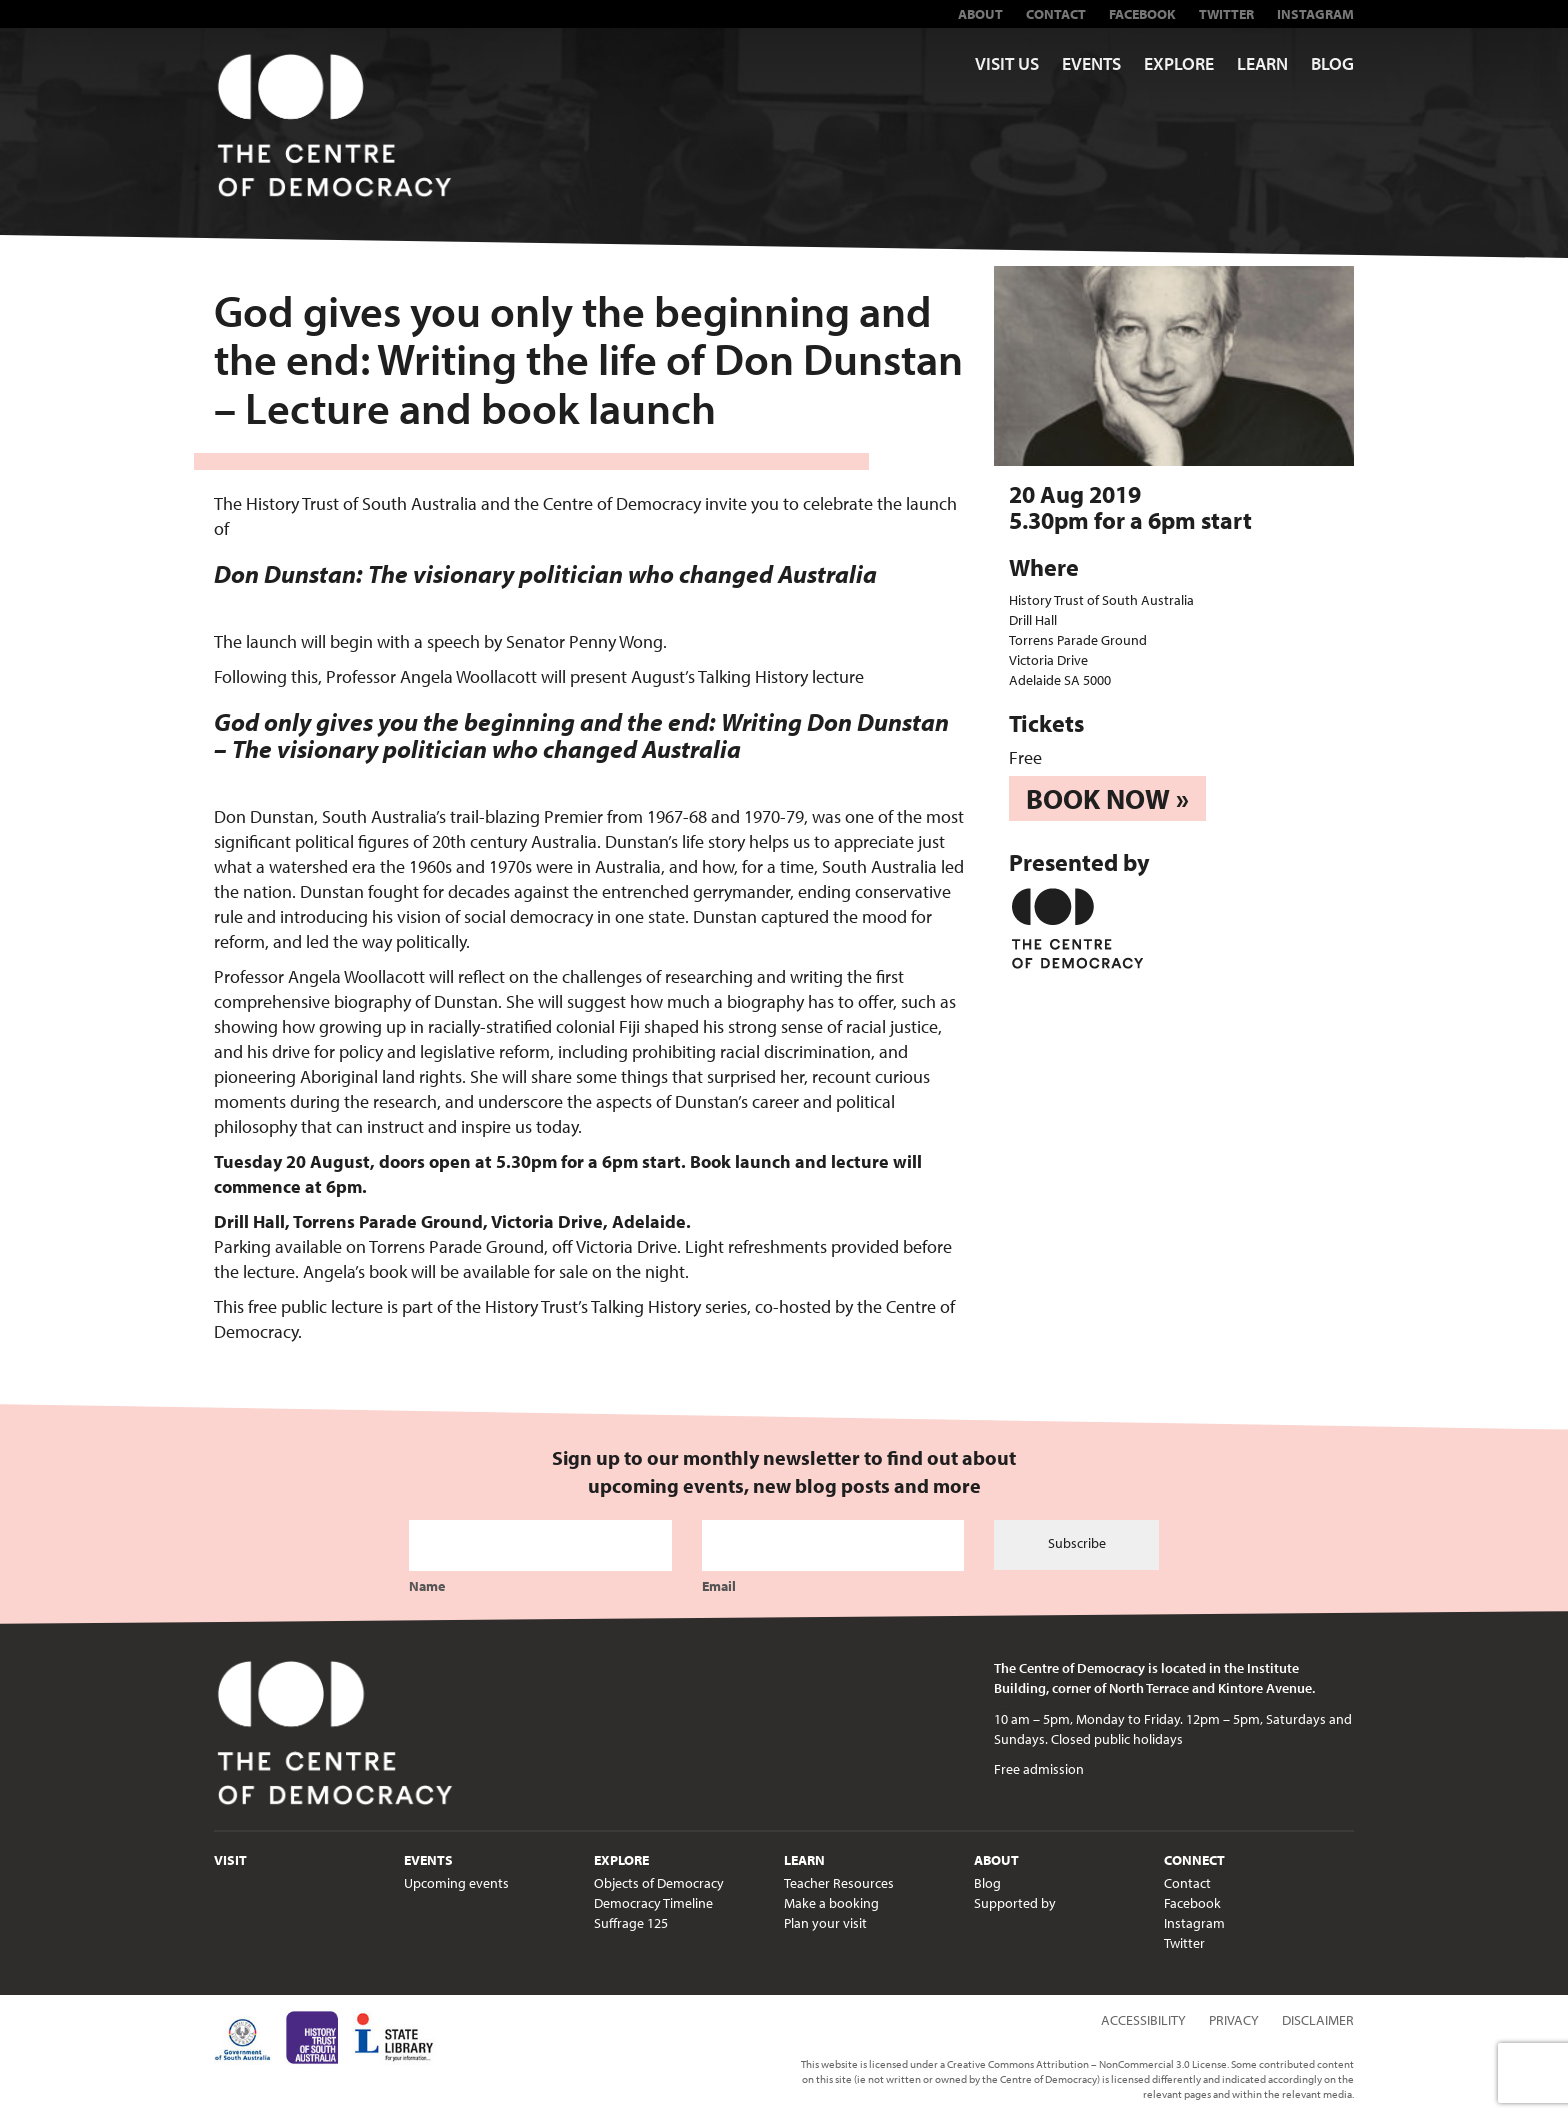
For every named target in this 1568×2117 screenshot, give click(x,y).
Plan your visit (825, 1923)
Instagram (1315, 14)
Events (1091, 63)
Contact (1056, 14)
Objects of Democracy (659, 1883)
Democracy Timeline (653, 1903)
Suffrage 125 (631, 1923)
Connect (1194, 1860)
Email (719, 1586)
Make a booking (831, 1903)
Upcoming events (456, 1883)
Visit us (1007, 63)
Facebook (1142, 14)
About (980, 14)
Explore (1179, 63)
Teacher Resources (839, 1883)
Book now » (1107, 798)
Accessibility (1143, 2020)
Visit (230, 1860)
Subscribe (1077, 1543)
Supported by (1015, 1903)
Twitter (1226, 14)
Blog (1332, 63)
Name (427, 1586)
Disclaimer (1318, 2020)
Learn (1262, 63)
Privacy (1234, 2020)
